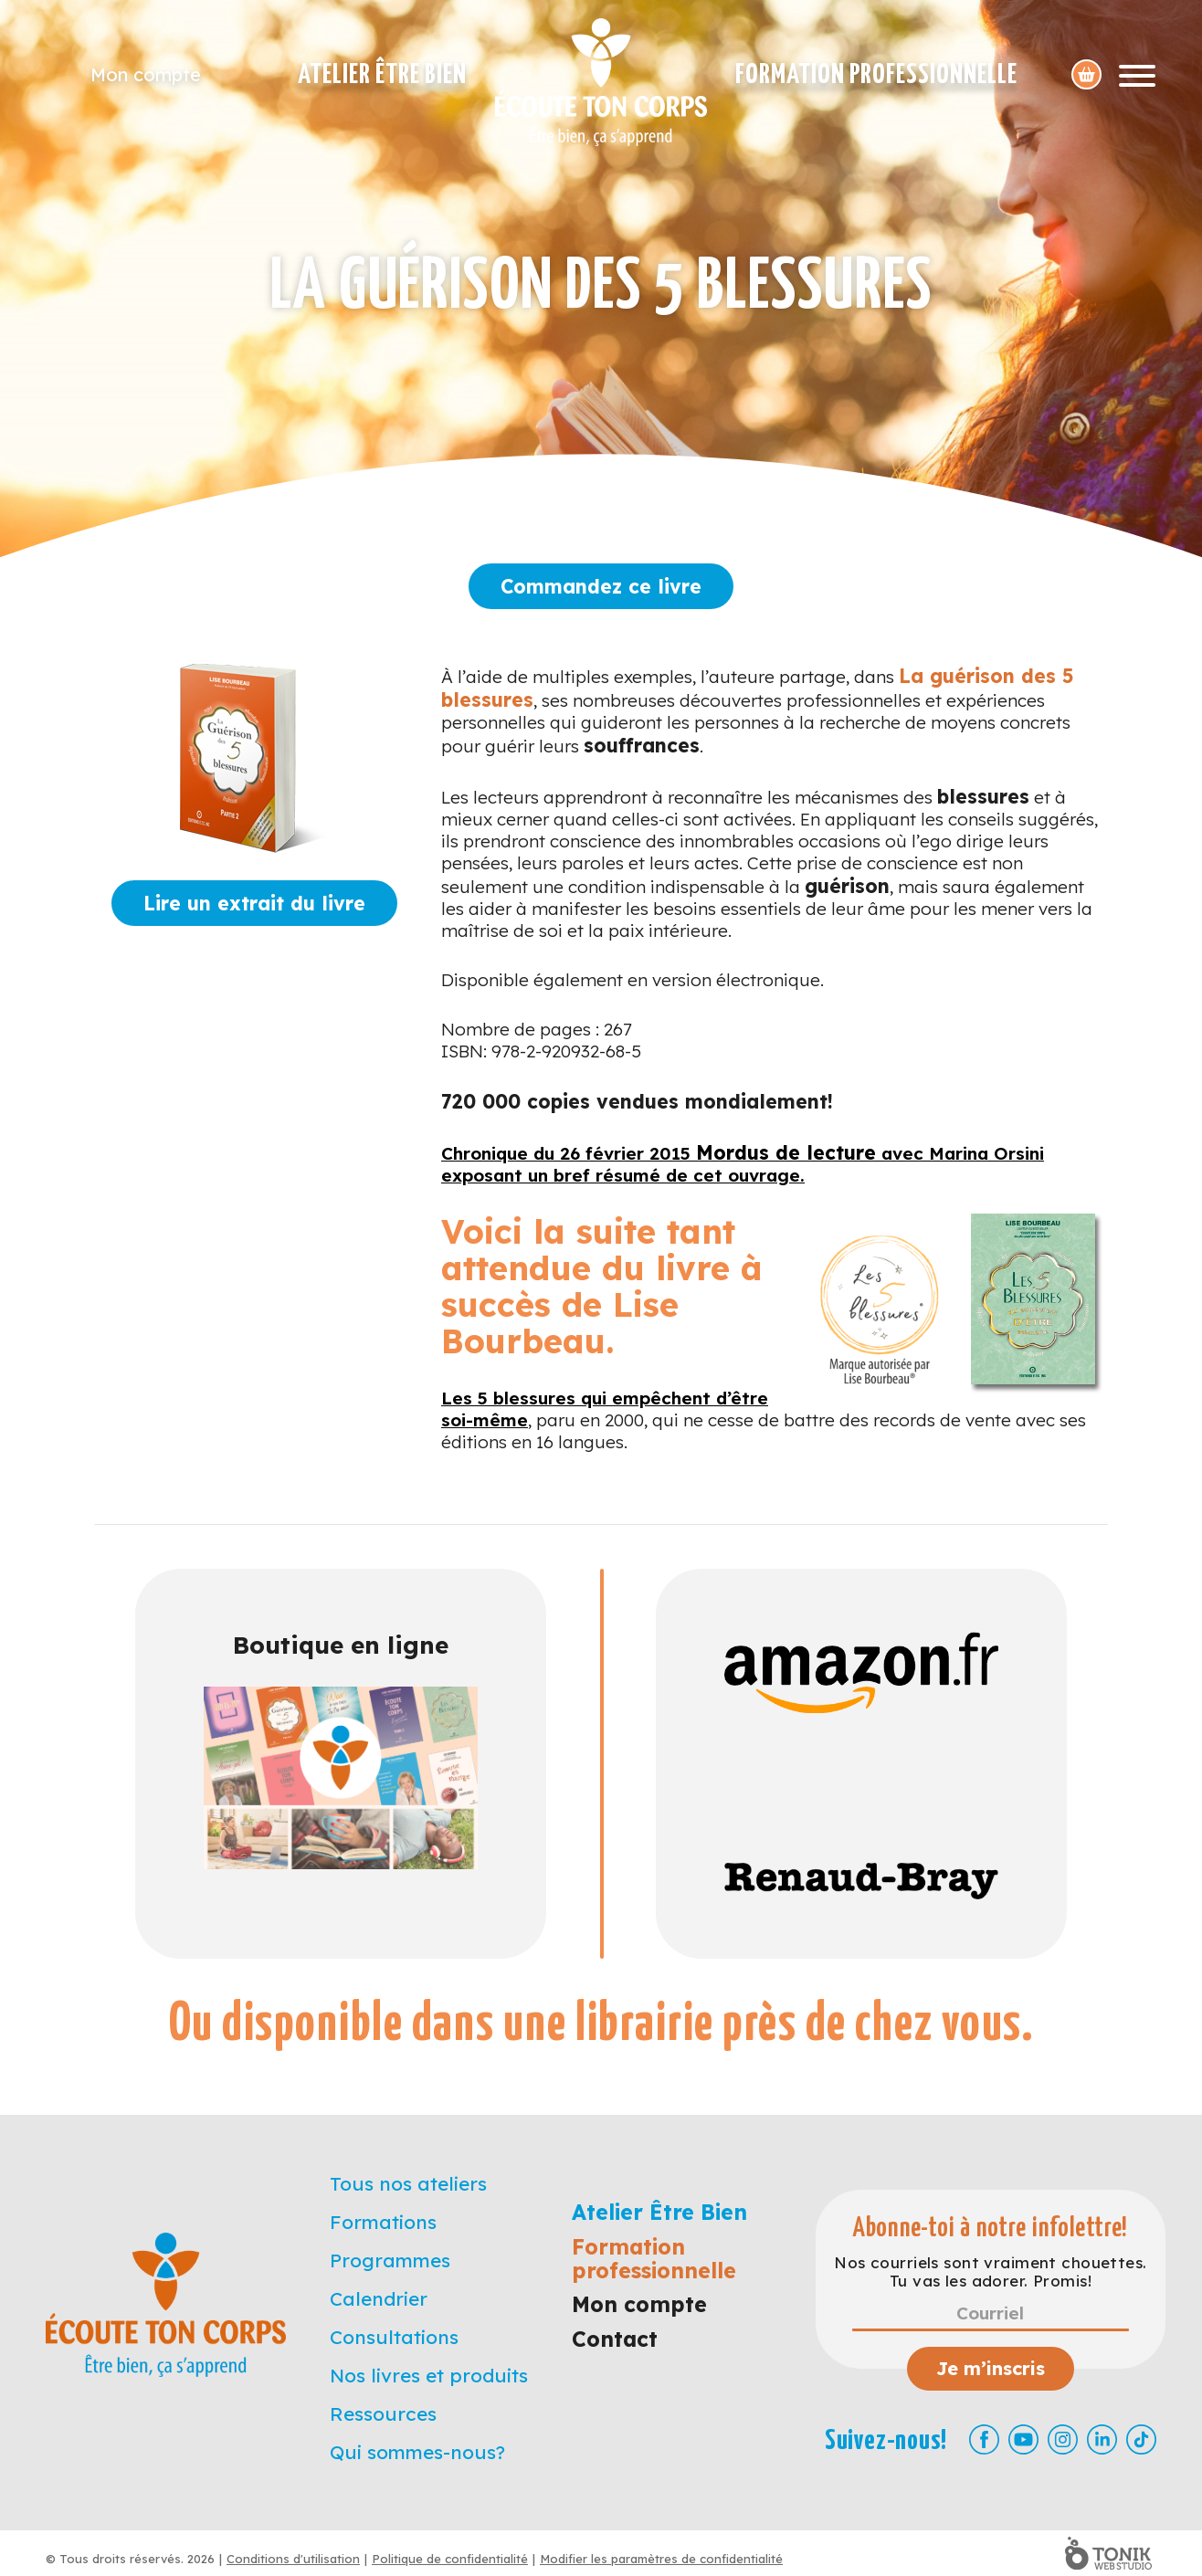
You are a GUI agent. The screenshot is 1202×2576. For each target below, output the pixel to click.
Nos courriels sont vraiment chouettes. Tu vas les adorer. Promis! (990, 2272)
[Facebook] (984, 2439)
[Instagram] (1063, 2439)
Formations (383, 2222)
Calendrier (378, 2298)
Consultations (394, 2337)
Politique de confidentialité (450, 2558)
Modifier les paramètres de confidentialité (661, 2558)
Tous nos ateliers (408, 2183)
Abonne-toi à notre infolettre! (990, 2228)
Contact (615, 2339)
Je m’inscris (990, 2368)
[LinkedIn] (1102, 2439)
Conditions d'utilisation (293, 2558)
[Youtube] (1023, 2439)
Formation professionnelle (876, 75)
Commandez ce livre (601, 586)
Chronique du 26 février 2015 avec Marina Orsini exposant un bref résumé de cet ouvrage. (742, 1164)
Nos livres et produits (429, 2375)
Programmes (390, 2260)
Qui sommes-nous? (417, 2452)
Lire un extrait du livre (254, 903)
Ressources (383, 2413)
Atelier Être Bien (382, 75)
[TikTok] (1141, 2439)
